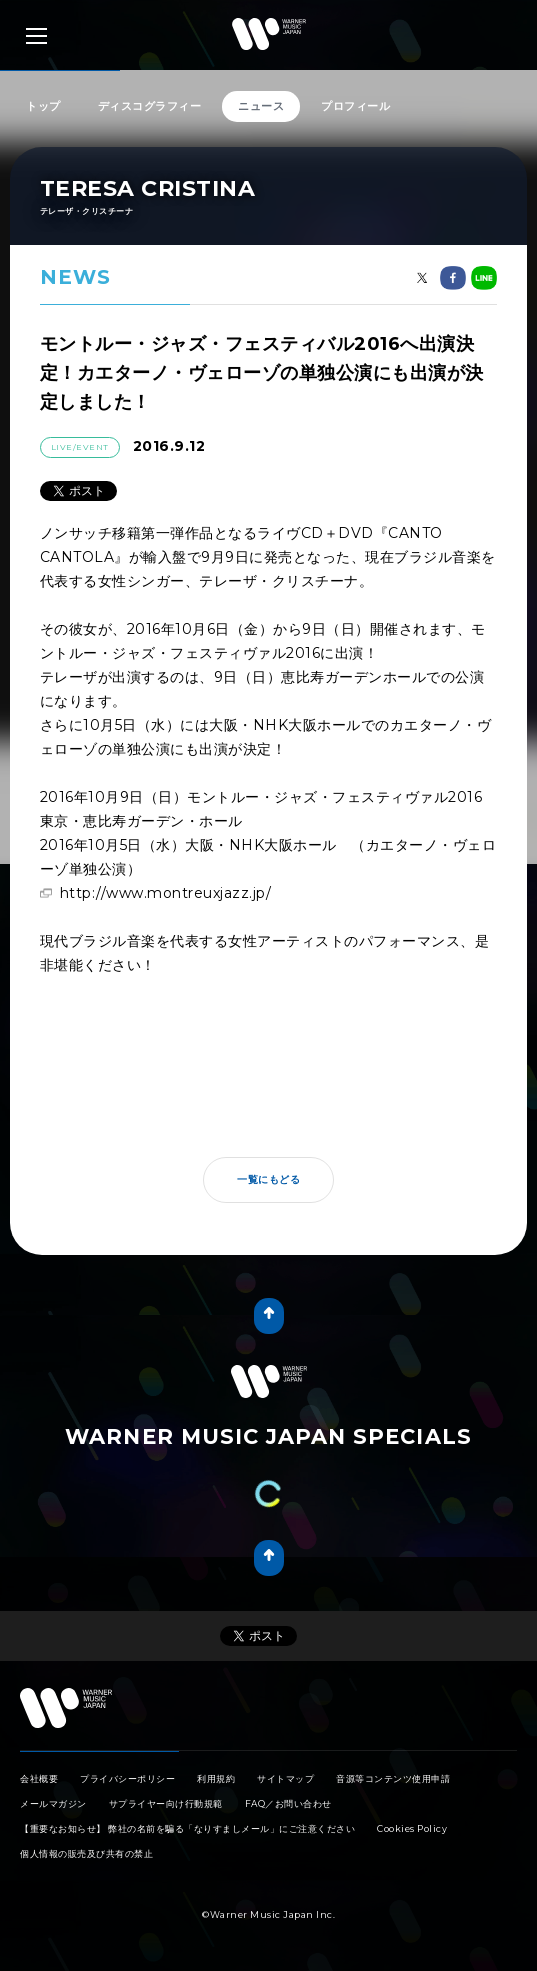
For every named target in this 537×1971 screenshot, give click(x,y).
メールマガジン (53, 1803)
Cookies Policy (412, 1828)
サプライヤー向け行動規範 (166, 1803)
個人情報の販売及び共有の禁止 (86, 1853)
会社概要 (39, 1778)
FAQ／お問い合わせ (288, 1803)
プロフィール (355, 106)
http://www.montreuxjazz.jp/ (166, 893)
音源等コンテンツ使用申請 (393, 1778)
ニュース (261, 106)
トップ (43, 106)
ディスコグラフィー (150, 106)
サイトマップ (285, 1778)
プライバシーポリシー (127, 1778)
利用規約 (216, 1778)
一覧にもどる (268, 1179)
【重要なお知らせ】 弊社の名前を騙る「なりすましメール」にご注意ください (187, 1828)
